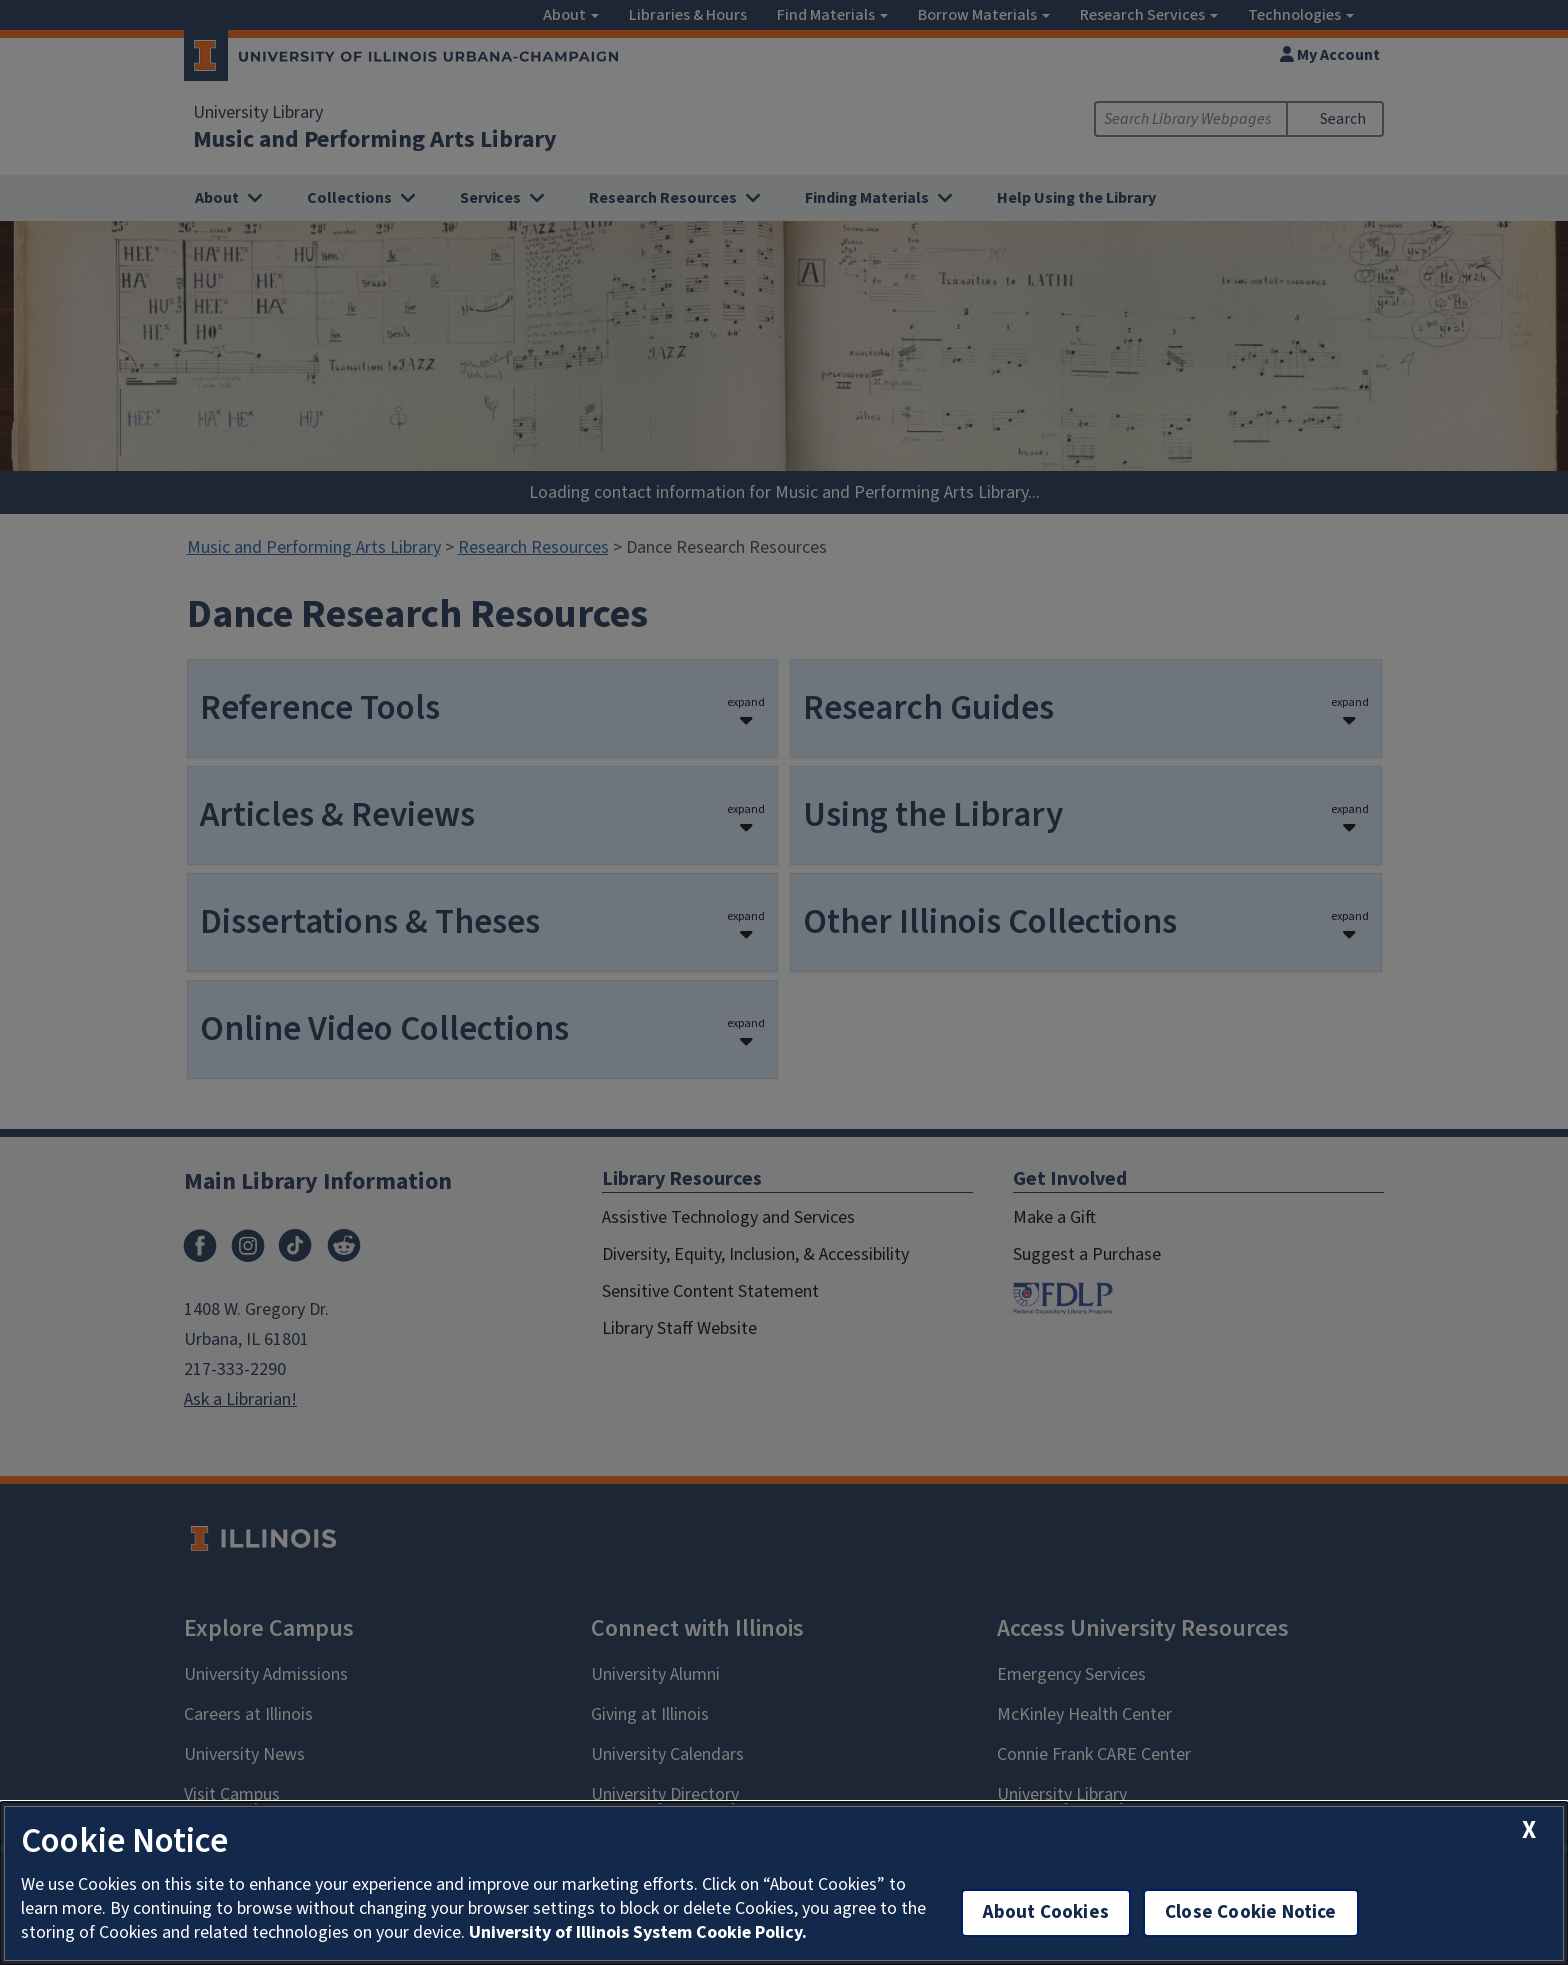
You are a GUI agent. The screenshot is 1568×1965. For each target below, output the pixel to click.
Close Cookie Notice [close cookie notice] (1251, 1912)
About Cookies (1046, 1912)
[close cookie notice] (1529, 1830)
